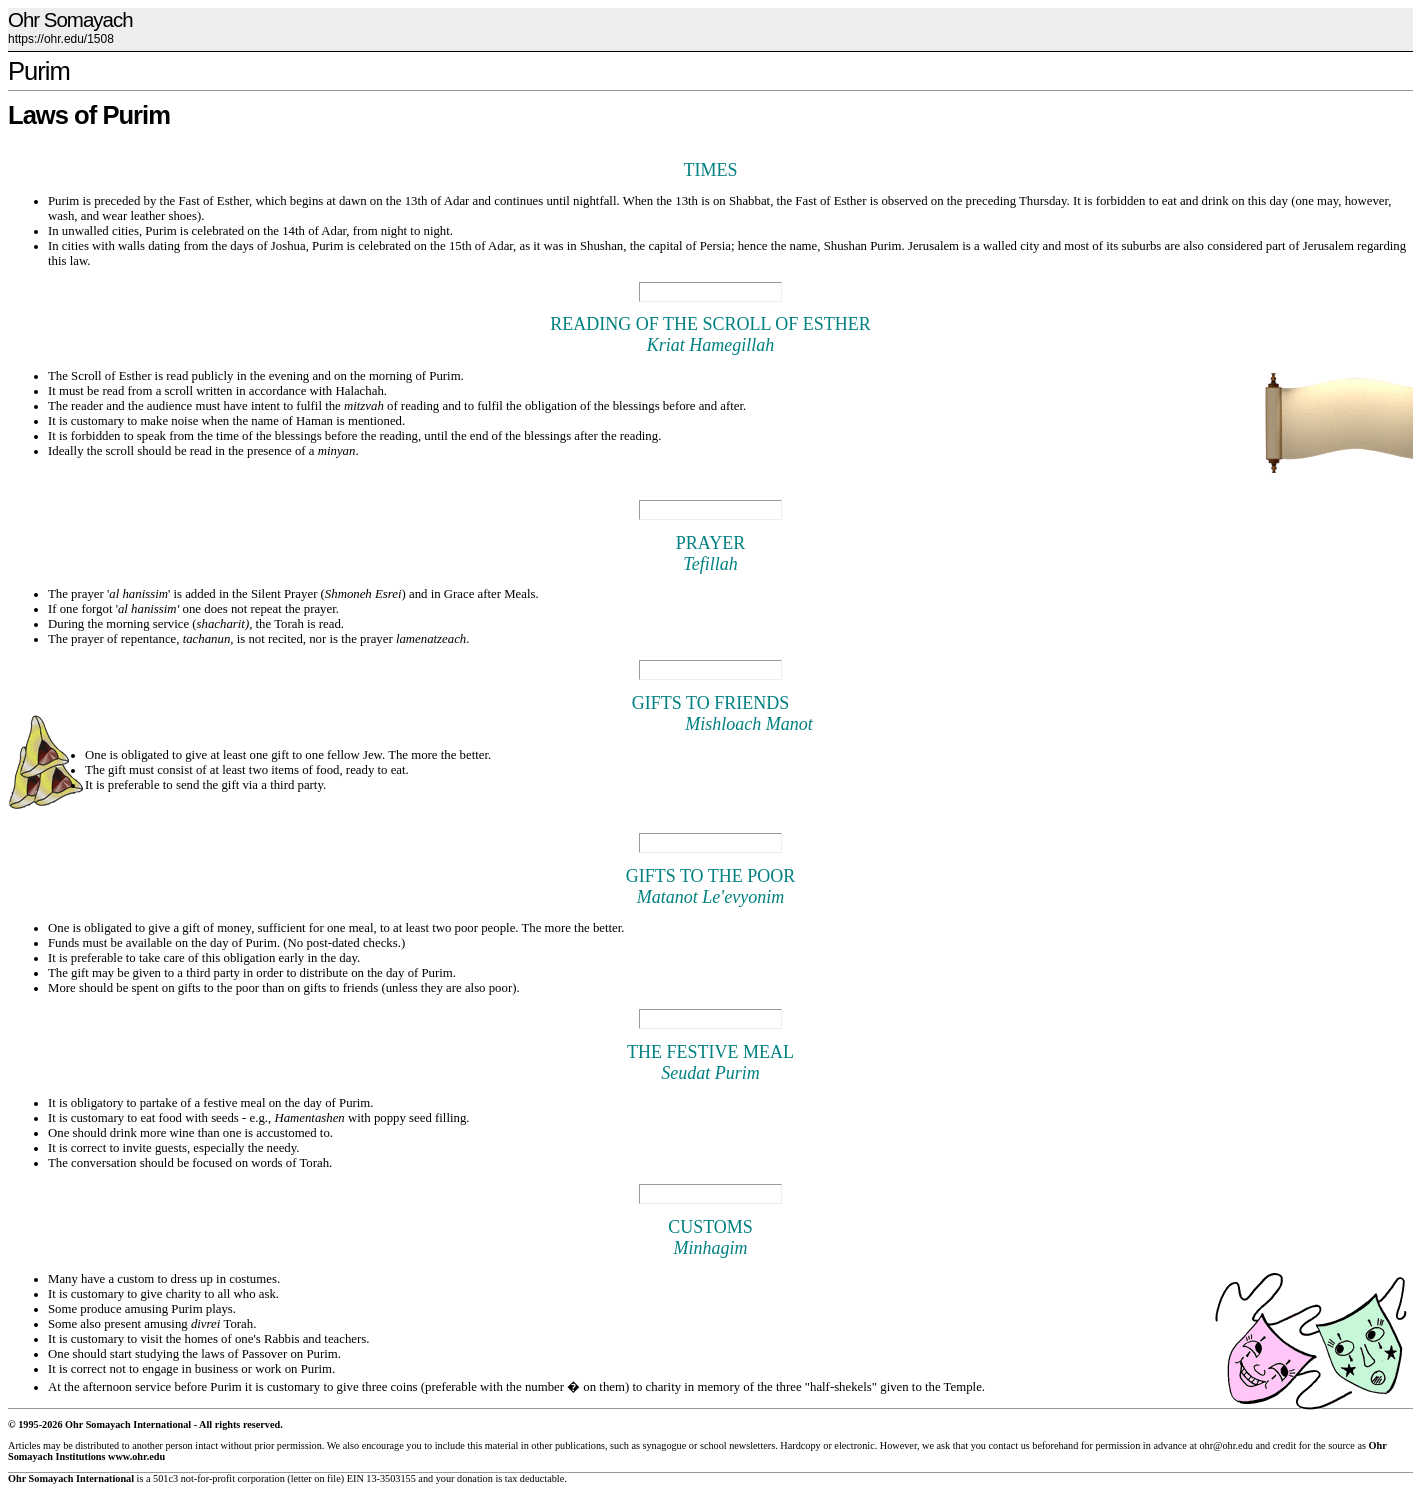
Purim (39, 71)
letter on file (316, 1478)
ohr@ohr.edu (1225, 1445)
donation (475, 1478)
